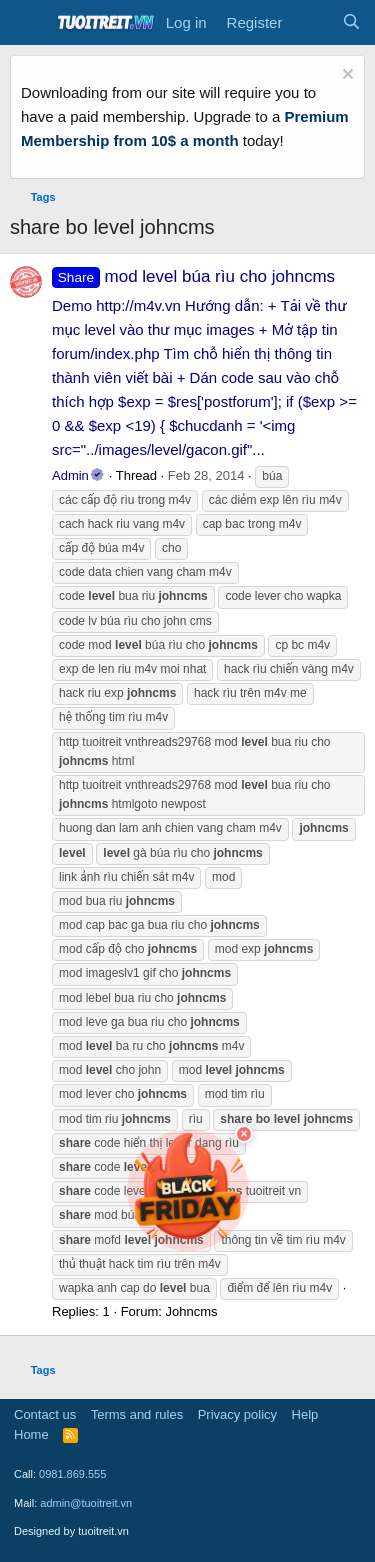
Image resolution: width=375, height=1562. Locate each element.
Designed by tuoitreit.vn (71, 1531)
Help (305, 1414)
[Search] (351, 23)
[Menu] (27, 23)
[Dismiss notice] (345, 76)
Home (31, 1434)
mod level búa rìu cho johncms (193, 276)
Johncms (191, 1311)
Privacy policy (237, 1414)
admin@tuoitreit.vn (86, 1503)
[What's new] (311, 23)
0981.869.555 (72, 1474)
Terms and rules (137, 1414)
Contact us (45, 1414)
